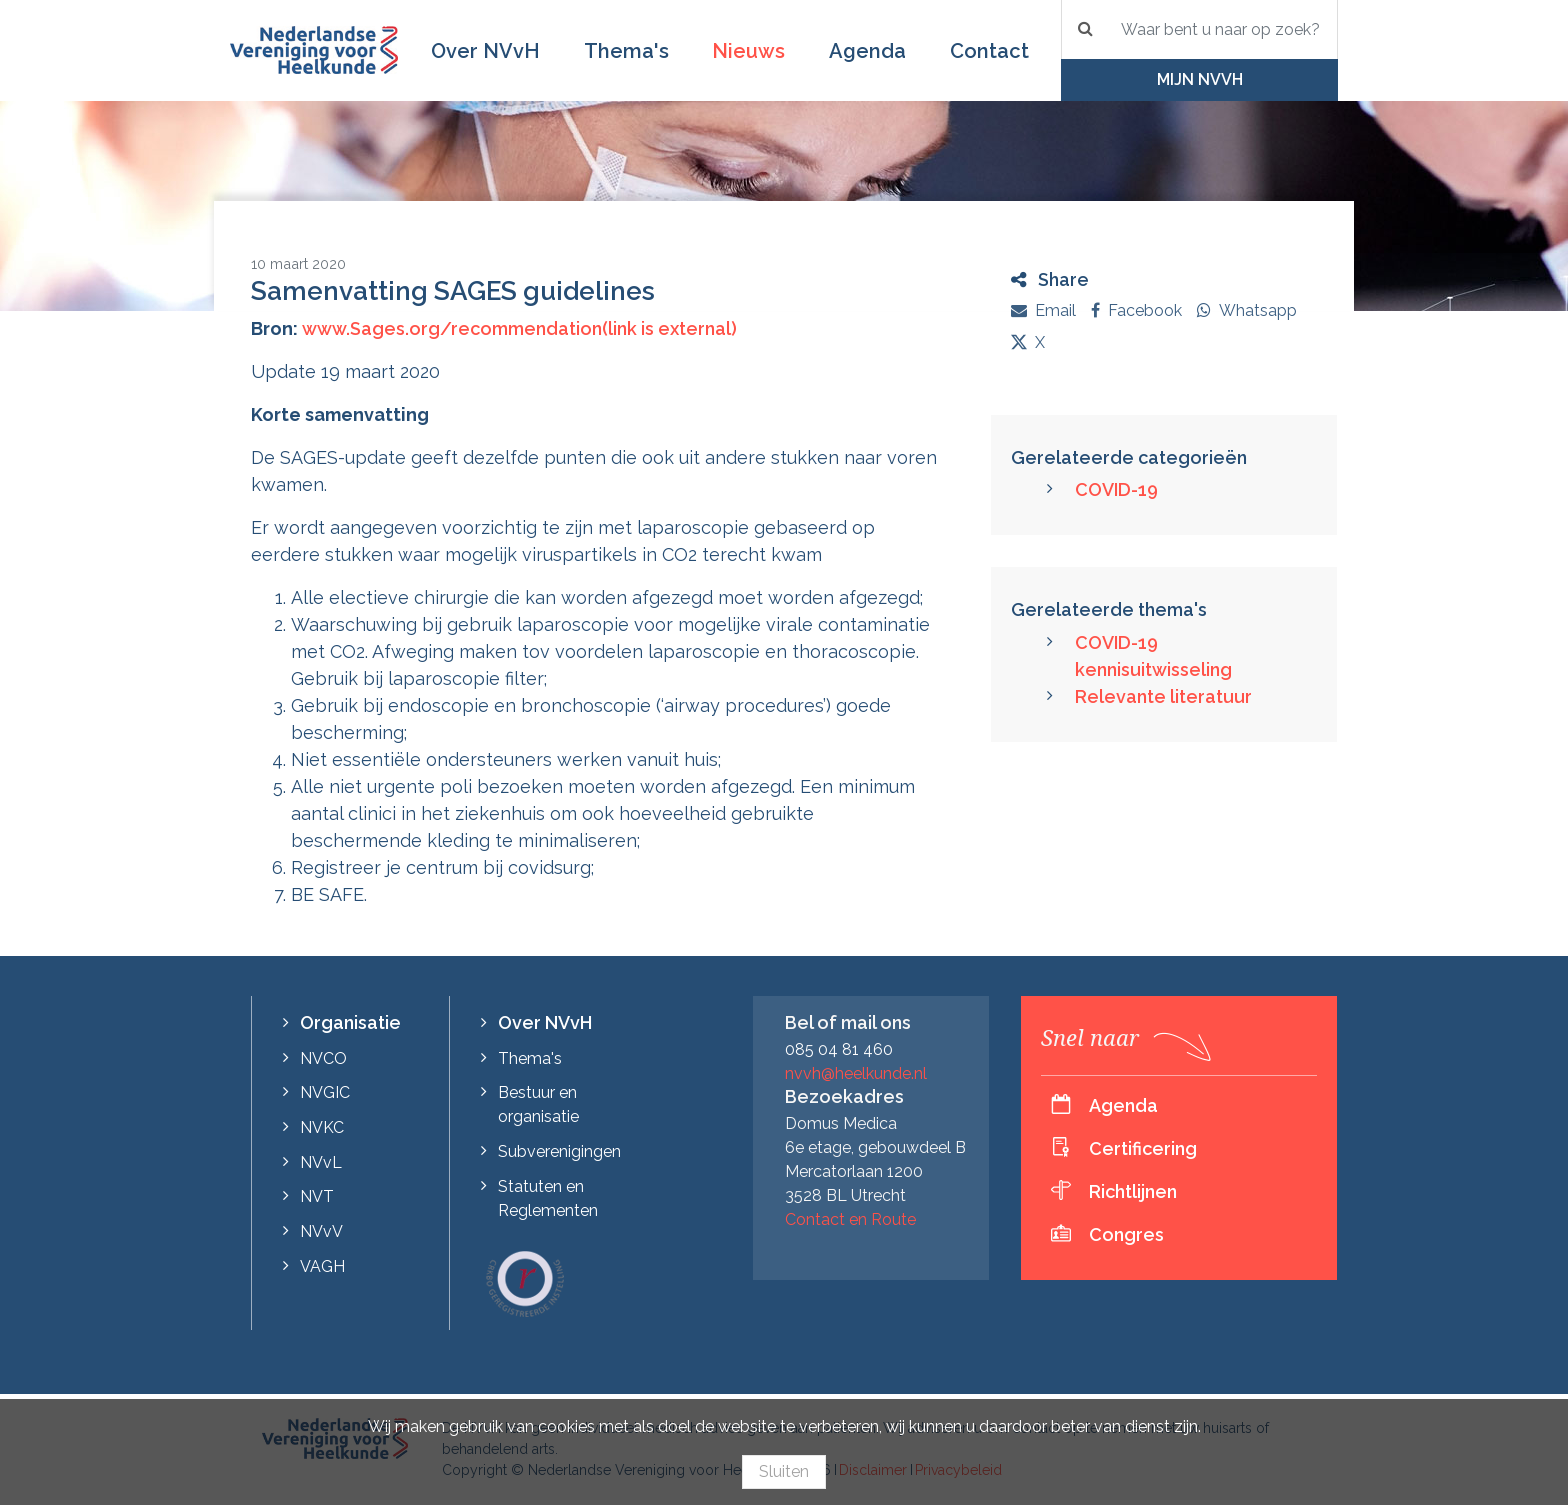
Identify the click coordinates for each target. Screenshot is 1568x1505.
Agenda (867, 51)
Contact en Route (850, 1219)
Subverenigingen (559, 1151)
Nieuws (748, 51)
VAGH (322, 1266)
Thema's (626, 51)
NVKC (322, 1127)
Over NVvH (485, 51)
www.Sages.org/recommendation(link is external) (519, 328)
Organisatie (350, 1022)
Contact (989, 51)
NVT (317, 1196)
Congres (1126, 1234)
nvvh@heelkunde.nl (856, 1073)
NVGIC (325, 1092)
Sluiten (784, 1471)
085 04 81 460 (839, 1049)
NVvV (321, 1231)
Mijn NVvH (1200, 79)
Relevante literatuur (1163, 696)
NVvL (321, 1162)
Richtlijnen (1133, 1191)
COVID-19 (1116, 489)
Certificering (1143, 1148)
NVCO (323, 1058)
